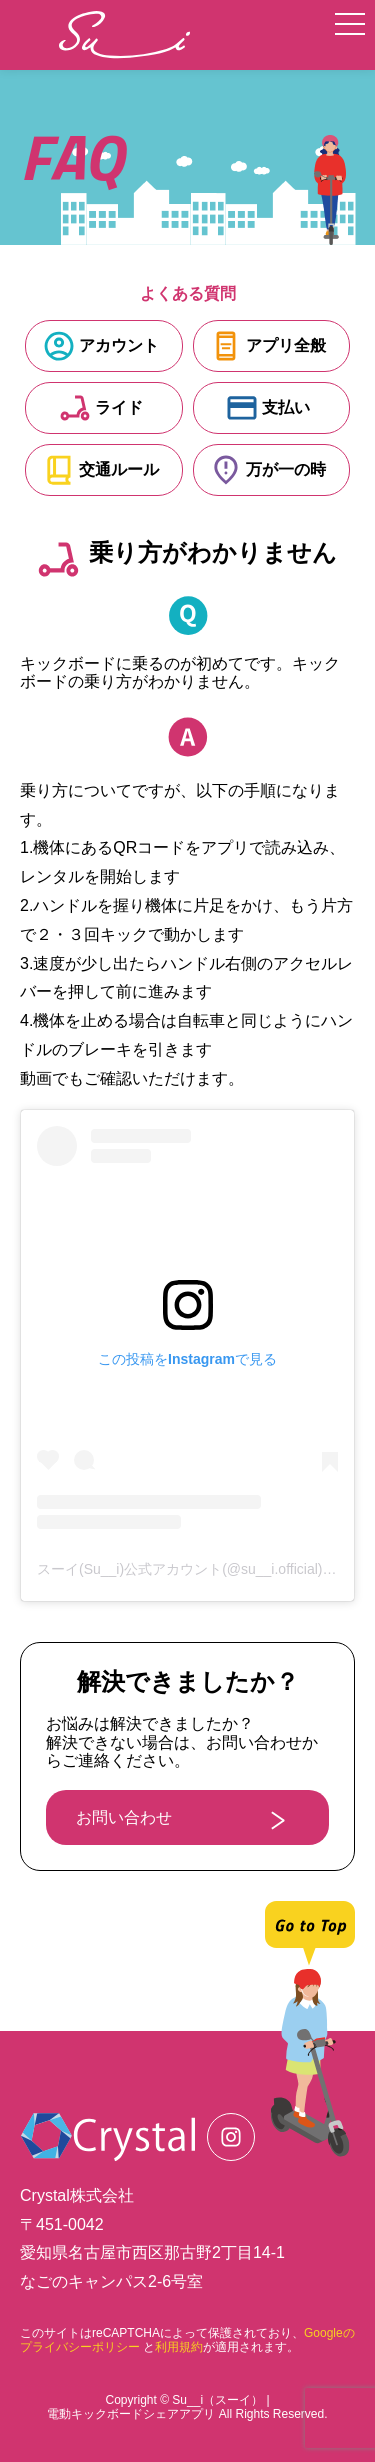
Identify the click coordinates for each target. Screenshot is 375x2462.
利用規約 (179, 2347)
